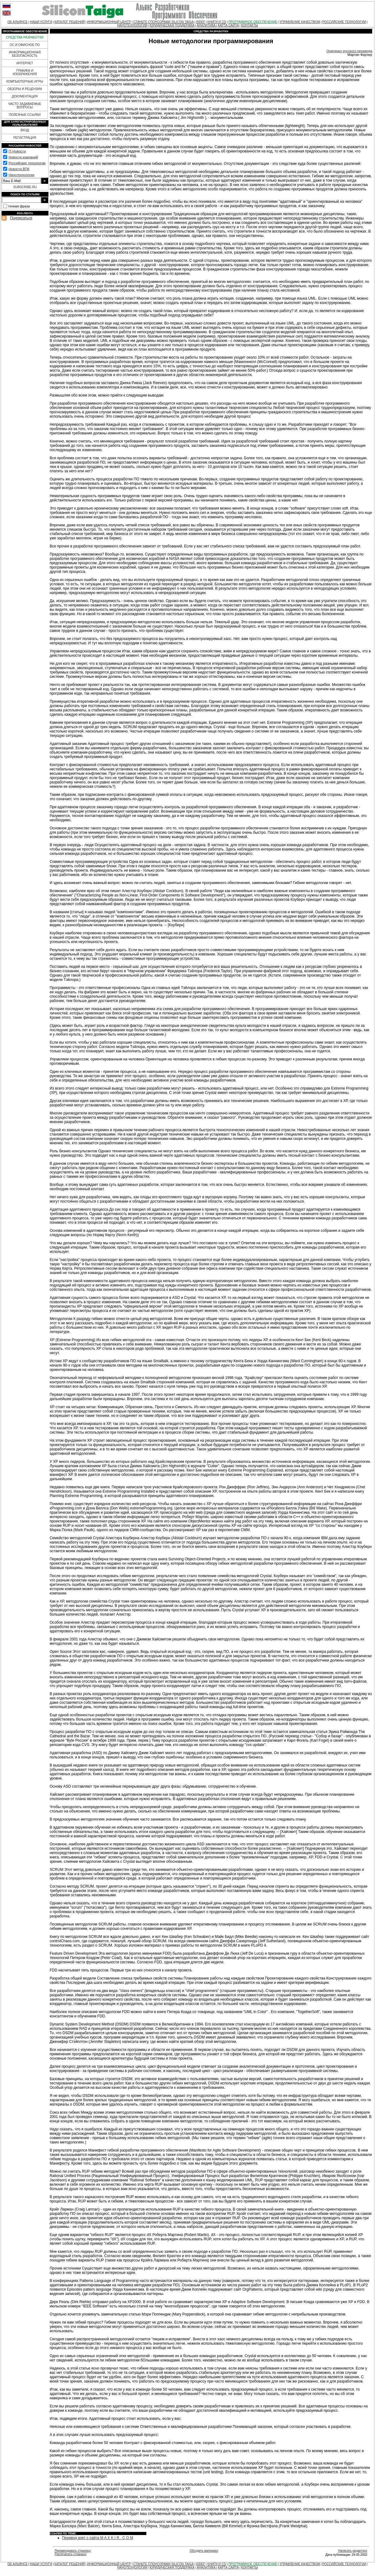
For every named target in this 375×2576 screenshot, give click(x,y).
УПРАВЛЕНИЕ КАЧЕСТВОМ (299, 22)
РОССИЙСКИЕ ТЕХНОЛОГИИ (344, 22)
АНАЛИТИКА (206, 25)
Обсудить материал (204, 2550)
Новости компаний (23, 157)
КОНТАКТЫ (249, 25)
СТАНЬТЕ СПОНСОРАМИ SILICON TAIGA (163, 22)
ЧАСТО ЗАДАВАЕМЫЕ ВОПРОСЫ (24, 105)
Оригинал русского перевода (349, 51)
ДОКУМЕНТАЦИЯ (25, 96)
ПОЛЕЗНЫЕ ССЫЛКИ (24, 114)
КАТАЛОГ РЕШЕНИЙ (69, 22)
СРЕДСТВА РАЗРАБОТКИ (24, 37)
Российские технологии (26, 163)
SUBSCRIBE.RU (25, 187)
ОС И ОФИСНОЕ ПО (25, 45)
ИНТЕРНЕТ (24, 63)
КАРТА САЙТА (228, 25)
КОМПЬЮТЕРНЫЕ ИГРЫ (24, 81)
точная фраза (19, 206)
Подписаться (21, 218)
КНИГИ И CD (217, 22)
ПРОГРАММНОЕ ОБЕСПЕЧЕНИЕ (252, 22)
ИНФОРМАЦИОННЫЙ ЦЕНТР (109, 22)
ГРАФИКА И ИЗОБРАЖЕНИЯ (25, 72)
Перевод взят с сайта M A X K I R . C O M (97, 2538)
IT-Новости (16, 151)
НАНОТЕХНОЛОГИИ (132, 25)
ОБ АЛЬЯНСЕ (17, 22)
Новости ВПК (18, 169)
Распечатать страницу (71, 2554)
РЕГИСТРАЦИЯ (24, 137)
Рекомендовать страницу (73, 2550)
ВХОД (25, 130)
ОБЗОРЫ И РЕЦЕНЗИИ (24, 89)
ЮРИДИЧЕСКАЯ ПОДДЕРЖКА (172, 25)
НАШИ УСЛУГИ (41, 22)
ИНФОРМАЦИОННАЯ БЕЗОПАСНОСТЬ (25, 54)
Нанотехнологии (21, 175)
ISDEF (200, 22)
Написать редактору (352, 2550)
